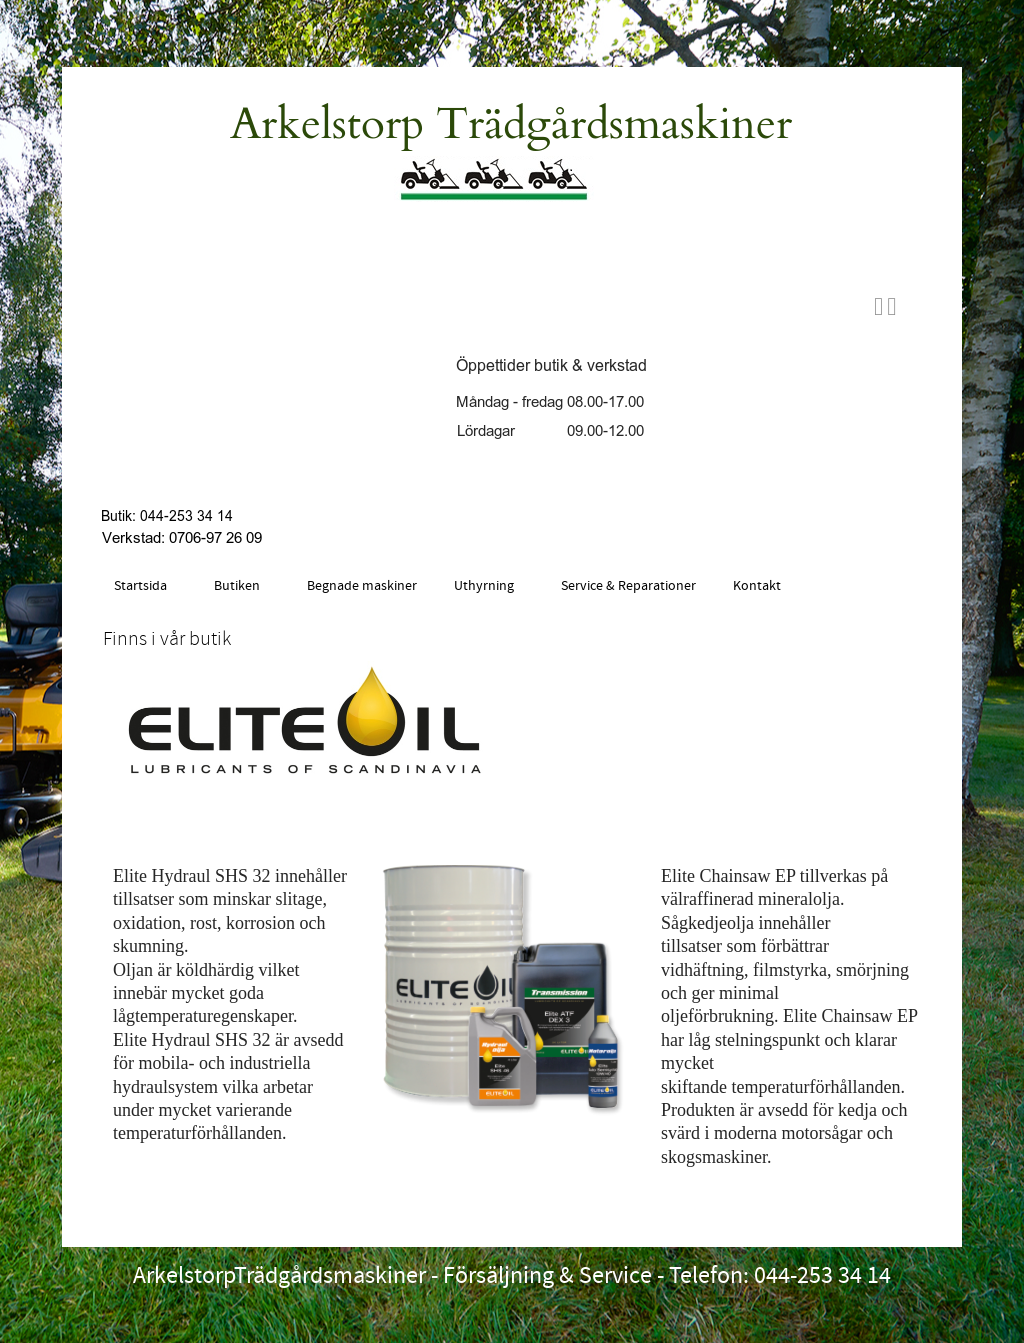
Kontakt (757, 586)
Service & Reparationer (628, 586)
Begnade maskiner (362, 586)
